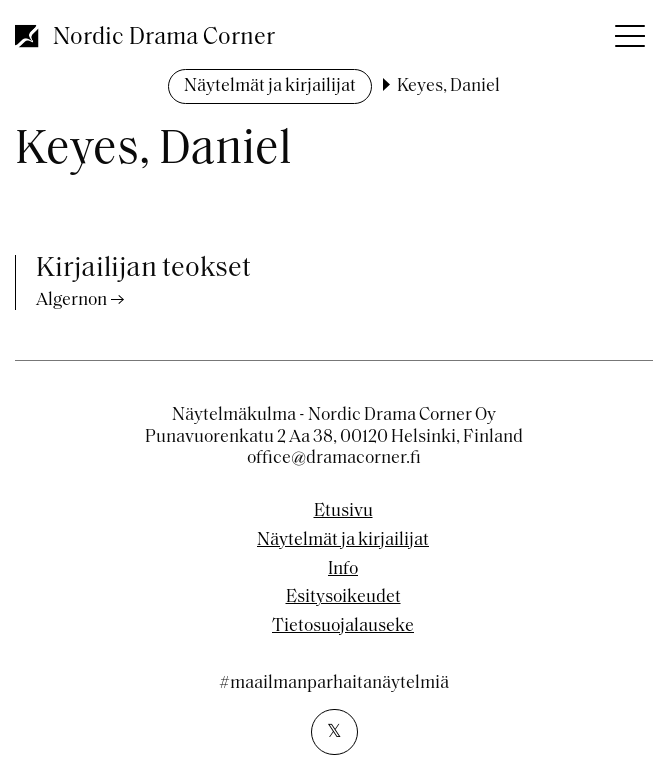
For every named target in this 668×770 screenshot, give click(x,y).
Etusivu (343, 512)
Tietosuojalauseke (343, 627)
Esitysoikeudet (343, 598)
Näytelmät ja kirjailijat (270, 86)
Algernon (71, 300)
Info (343, 570)
